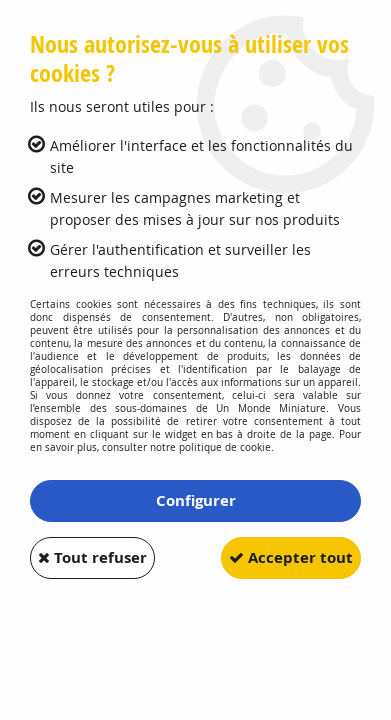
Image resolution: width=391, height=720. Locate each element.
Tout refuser (92, 557)
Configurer (196, 500)
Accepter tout (291, 557)
